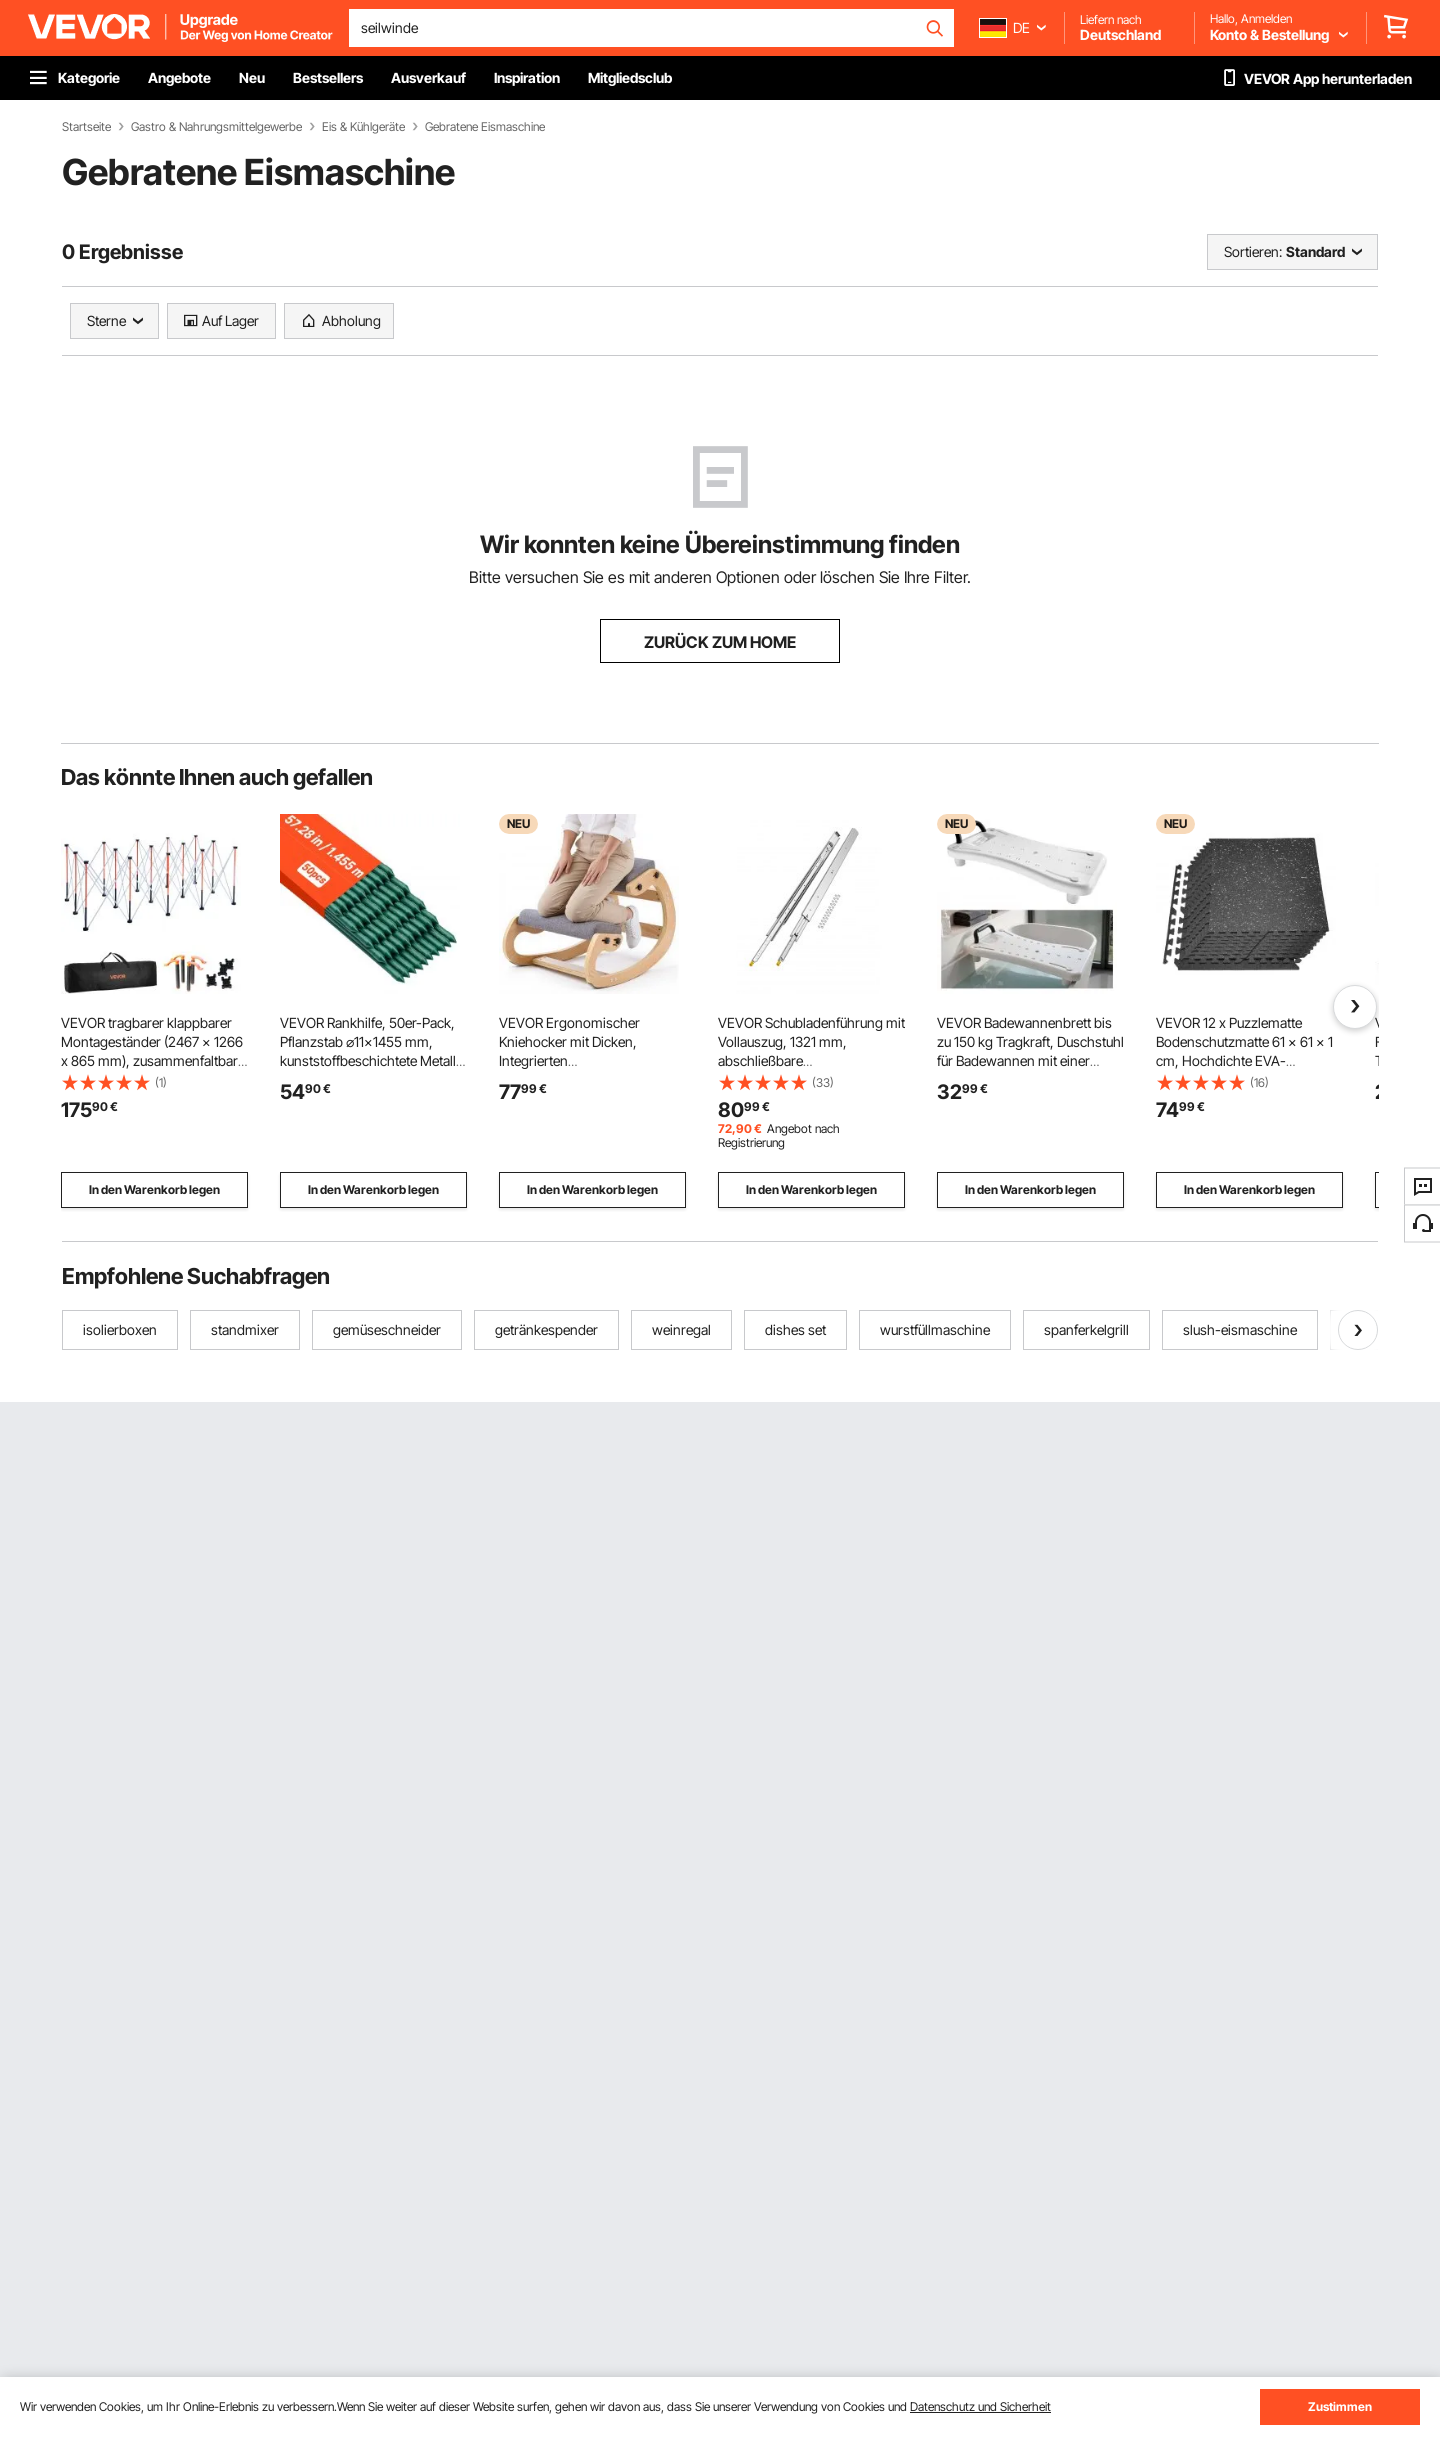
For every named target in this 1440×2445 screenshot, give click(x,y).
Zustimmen (1340, 2406)
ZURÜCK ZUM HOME (720, 642)
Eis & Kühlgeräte (363, 127)
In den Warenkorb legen (154, 1189)
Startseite (86, 127)
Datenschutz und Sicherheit (980, 2406)
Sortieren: (1253, 251)
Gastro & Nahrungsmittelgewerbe (216, 127)
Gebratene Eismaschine (485, 127)
